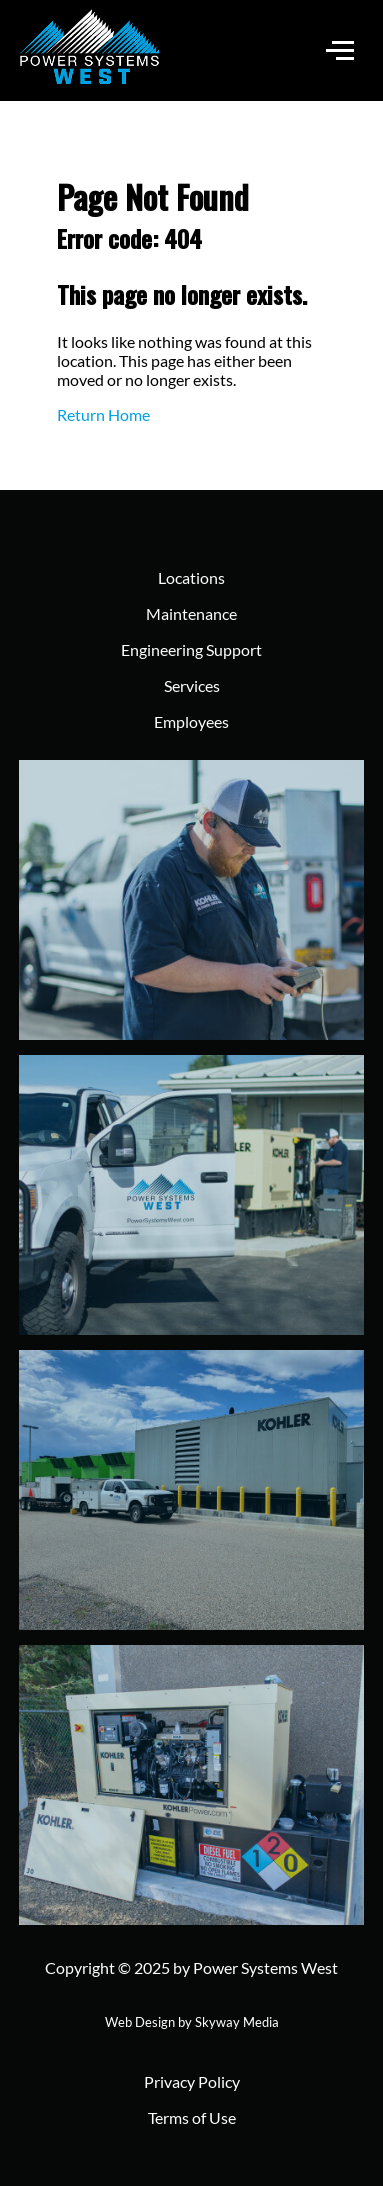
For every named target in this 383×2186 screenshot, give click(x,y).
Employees (191, 721)
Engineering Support (191, 649)
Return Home (103, 414)
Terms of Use (192, 2117)
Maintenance (191, 613)
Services (192, 685)
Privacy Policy (192, 2081)
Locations (191, 577)
